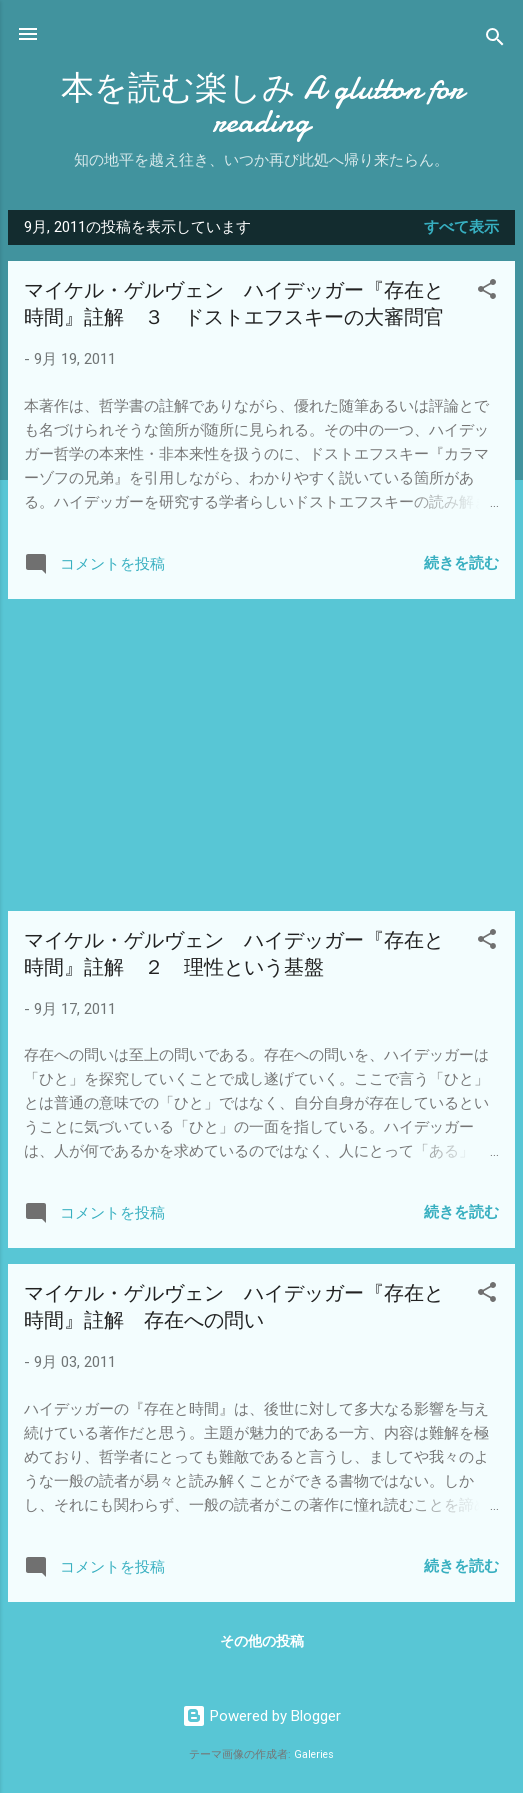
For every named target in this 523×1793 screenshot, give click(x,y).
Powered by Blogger (261, 1716)
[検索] (495, 40)
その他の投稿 (262, 1641)
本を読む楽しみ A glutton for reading (262, 105)
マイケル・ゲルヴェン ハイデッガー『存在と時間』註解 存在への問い (234, 1307)
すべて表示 (461, 227)
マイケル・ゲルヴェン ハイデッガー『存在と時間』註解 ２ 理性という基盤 (234, 954)
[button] (487, 292)
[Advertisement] (261, 755)
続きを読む (461, 563)
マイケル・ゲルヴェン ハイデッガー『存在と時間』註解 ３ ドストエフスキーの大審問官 (234, 304)
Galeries (314, 1754)
